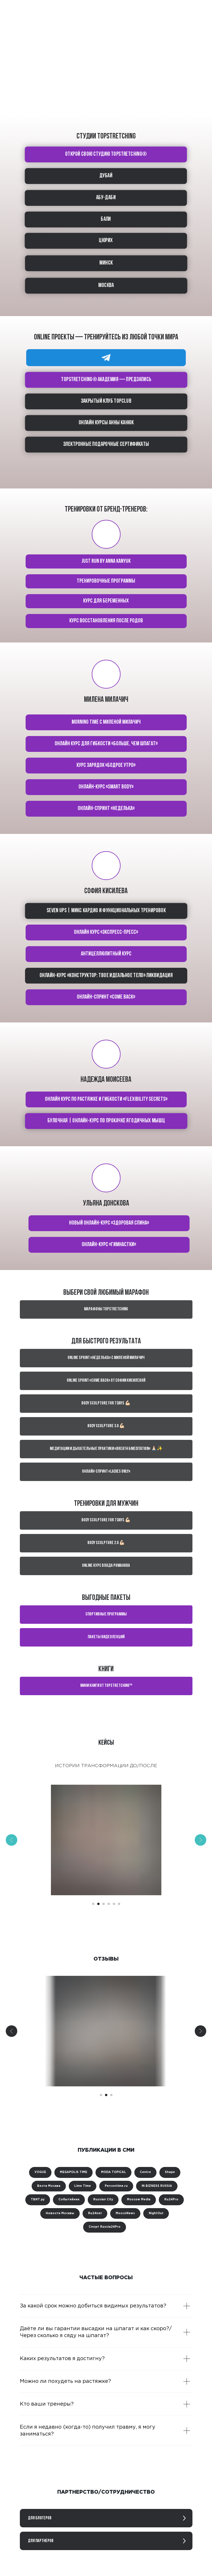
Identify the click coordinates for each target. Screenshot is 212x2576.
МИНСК (105, 263)
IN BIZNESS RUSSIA (157, 2186)
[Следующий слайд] (200, 1840)
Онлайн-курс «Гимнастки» (109, 1245)
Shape (170, 2172)
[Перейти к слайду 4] (109, 1904)
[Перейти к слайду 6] (119, 1904)
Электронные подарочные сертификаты (105, 444)
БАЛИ (106, 219)
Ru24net (95, 2213)
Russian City (103, 2199)
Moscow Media (138, 2199)
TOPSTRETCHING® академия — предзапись (106, 380)
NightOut (156, 2213)
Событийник (68, 2199)
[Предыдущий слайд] (11, 1840)
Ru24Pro (171, 2199)
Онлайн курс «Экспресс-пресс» (106, 932)
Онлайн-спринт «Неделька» (106, 808)
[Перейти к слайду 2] (98, 1904)
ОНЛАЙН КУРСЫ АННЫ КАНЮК (106, 423)
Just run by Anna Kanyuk (106, 561)
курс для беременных (106, 601)
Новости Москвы (60, 2213)
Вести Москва (48, 2186)
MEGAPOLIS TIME (73, 2172)
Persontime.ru (116, 2186)
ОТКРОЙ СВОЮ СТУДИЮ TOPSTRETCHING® (106, 154)
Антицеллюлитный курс (106, 954)
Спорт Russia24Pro (105, 2227)
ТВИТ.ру (38, 2199)
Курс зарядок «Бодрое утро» (106, 765)
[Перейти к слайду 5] (114, 1904)
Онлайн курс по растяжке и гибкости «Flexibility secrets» (106, 1099)
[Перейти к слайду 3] (103, 1904)
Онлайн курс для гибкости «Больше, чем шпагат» (106, 744)
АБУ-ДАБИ (106, 198)
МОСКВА (106, 285)
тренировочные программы (106, 581)
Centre (145, 2172)
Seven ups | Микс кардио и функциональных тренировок (106, 911)
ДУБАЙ (105, 176)
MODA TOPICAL (113, 2172)
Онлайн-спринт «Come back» (106, 997)
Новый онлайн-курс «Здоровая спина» (109, 1223)
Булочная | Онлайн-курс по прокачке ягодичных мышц (106, 1121)
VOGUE (40, 2172)
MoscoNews (125, 2213)
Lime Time (82, 2186)
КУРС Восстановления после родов (106, 621)
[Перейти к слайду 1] (93, 1904)
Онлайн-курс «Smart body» (106, 787)
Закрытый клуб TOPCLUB (106, 401)
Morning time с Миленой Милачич (106, 722)
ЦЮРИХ (105, 241)
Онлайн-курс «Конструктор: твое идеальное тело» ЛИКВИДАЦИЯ (106, 975)
